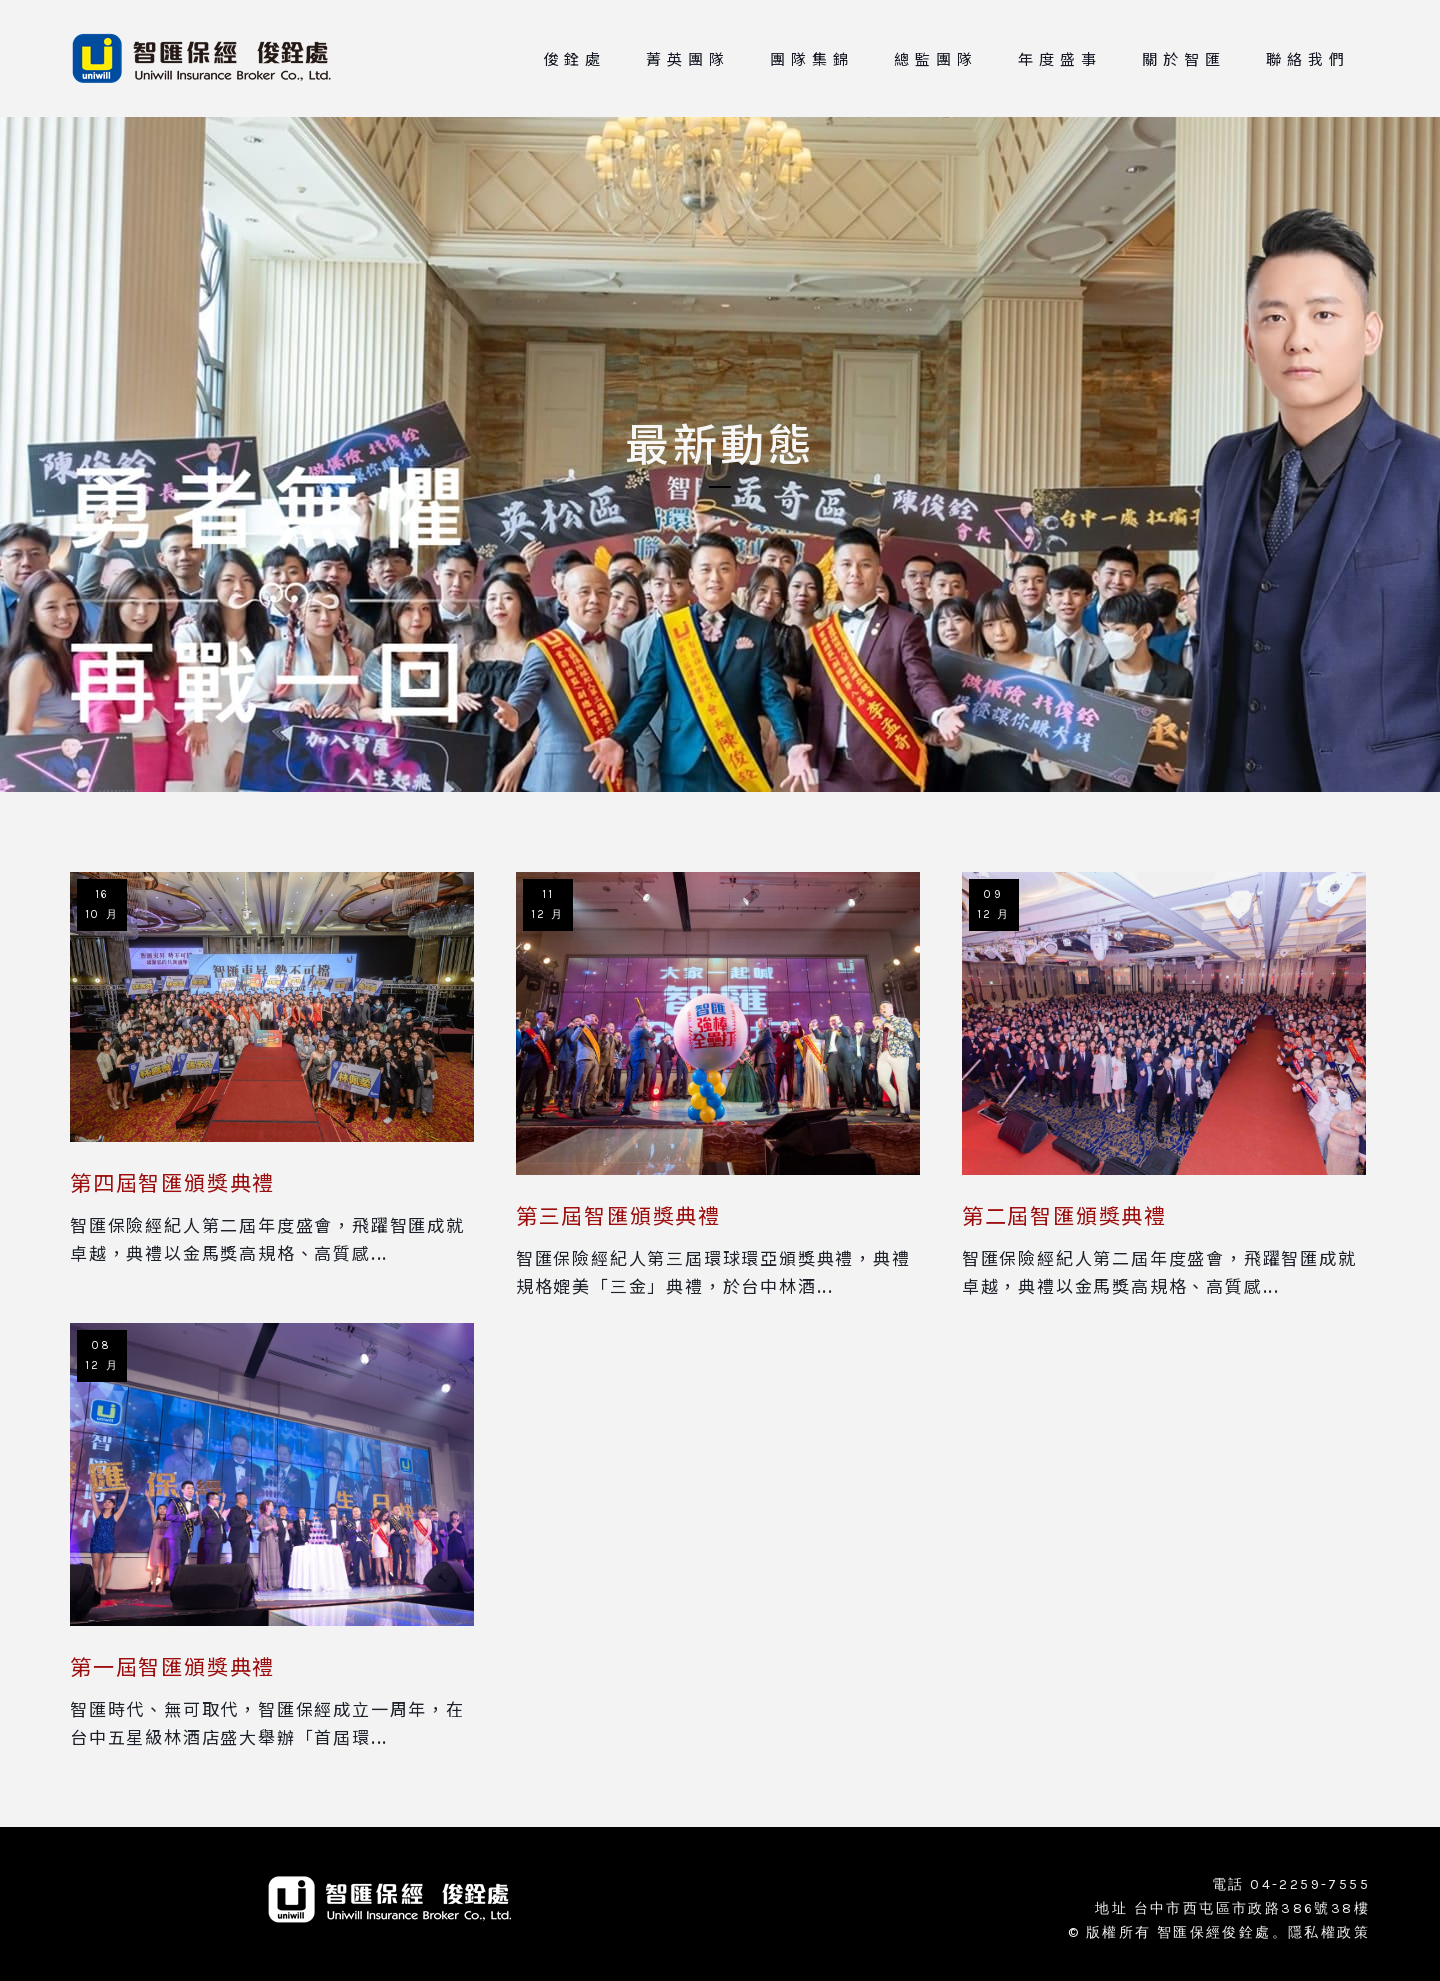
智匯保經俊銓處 (1214, 1932)
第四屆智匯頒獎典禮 (172, 1182)
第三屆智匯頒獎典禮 (618, 1215)
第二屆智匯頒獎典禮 (1064, 1215)
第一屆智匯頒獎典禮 (172, 1666)
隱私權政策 (1329, 1932)
